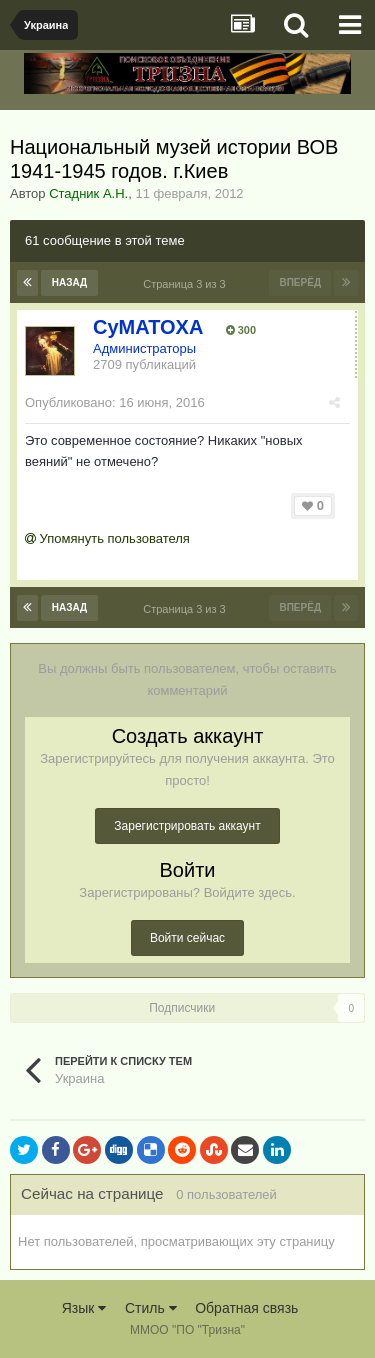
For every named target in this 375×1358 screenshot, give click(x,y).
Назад (69, 282)
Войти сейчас (187, 938)
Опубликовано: (115, 402)
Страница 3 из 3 (187, 284)
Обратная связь (246, 1308)
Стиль (151, 1308)
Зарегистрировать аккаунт (187, 826)
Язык (84, 1308)
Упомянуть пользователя (107, 538)
